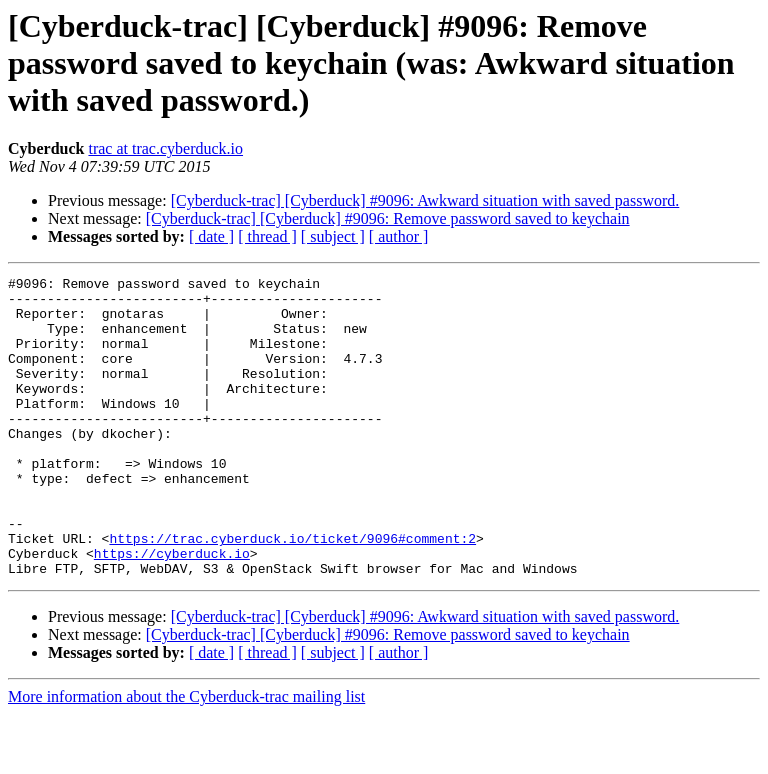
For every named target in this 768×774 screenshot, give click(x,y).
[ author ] (399, 236)
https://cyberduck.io (172, 610)
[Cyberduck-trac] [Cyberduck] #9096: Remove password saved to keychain (388, 218)
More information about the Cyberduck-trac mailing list (186, 756)
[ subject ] (333, 236)
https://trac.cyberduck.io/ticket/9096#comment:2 (292, 592)
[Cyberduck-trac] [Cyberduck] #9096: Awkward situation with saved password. (425, 200)
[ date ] (211, 236)
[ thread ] (267, 236)
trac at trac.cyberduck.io (165, 148)
